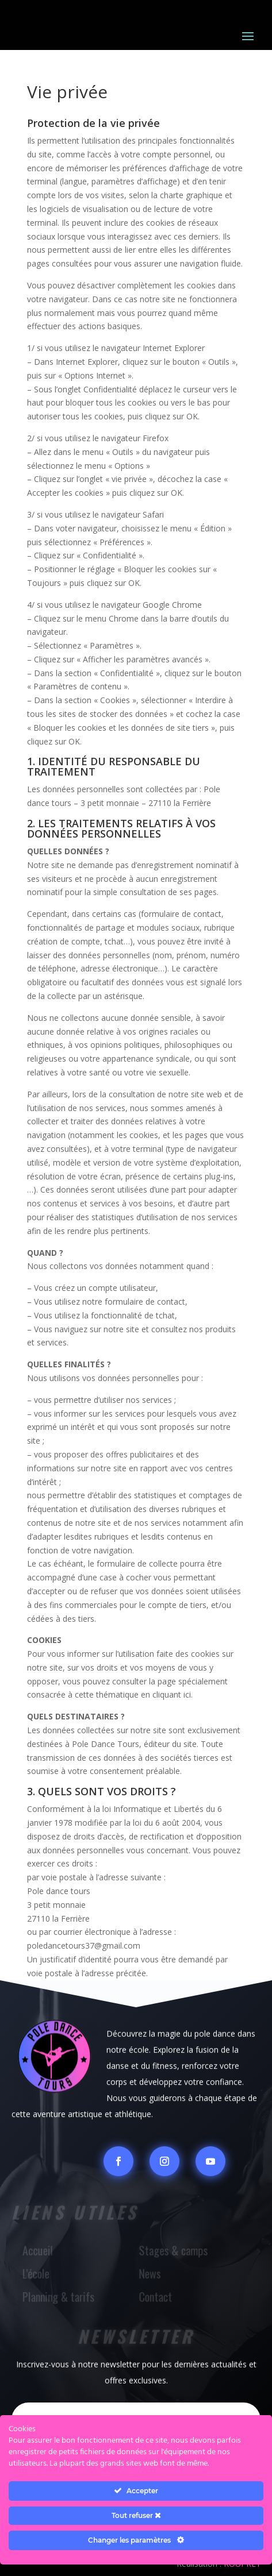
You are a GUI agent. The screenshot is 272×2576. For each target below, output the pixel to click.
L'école (37, 2273)
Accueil (39, 2250)
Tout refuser (136, 2515)
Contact (155, 2296)
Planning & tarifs (59, 2296)
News (150, 2273)
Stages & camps (173, 2250)
